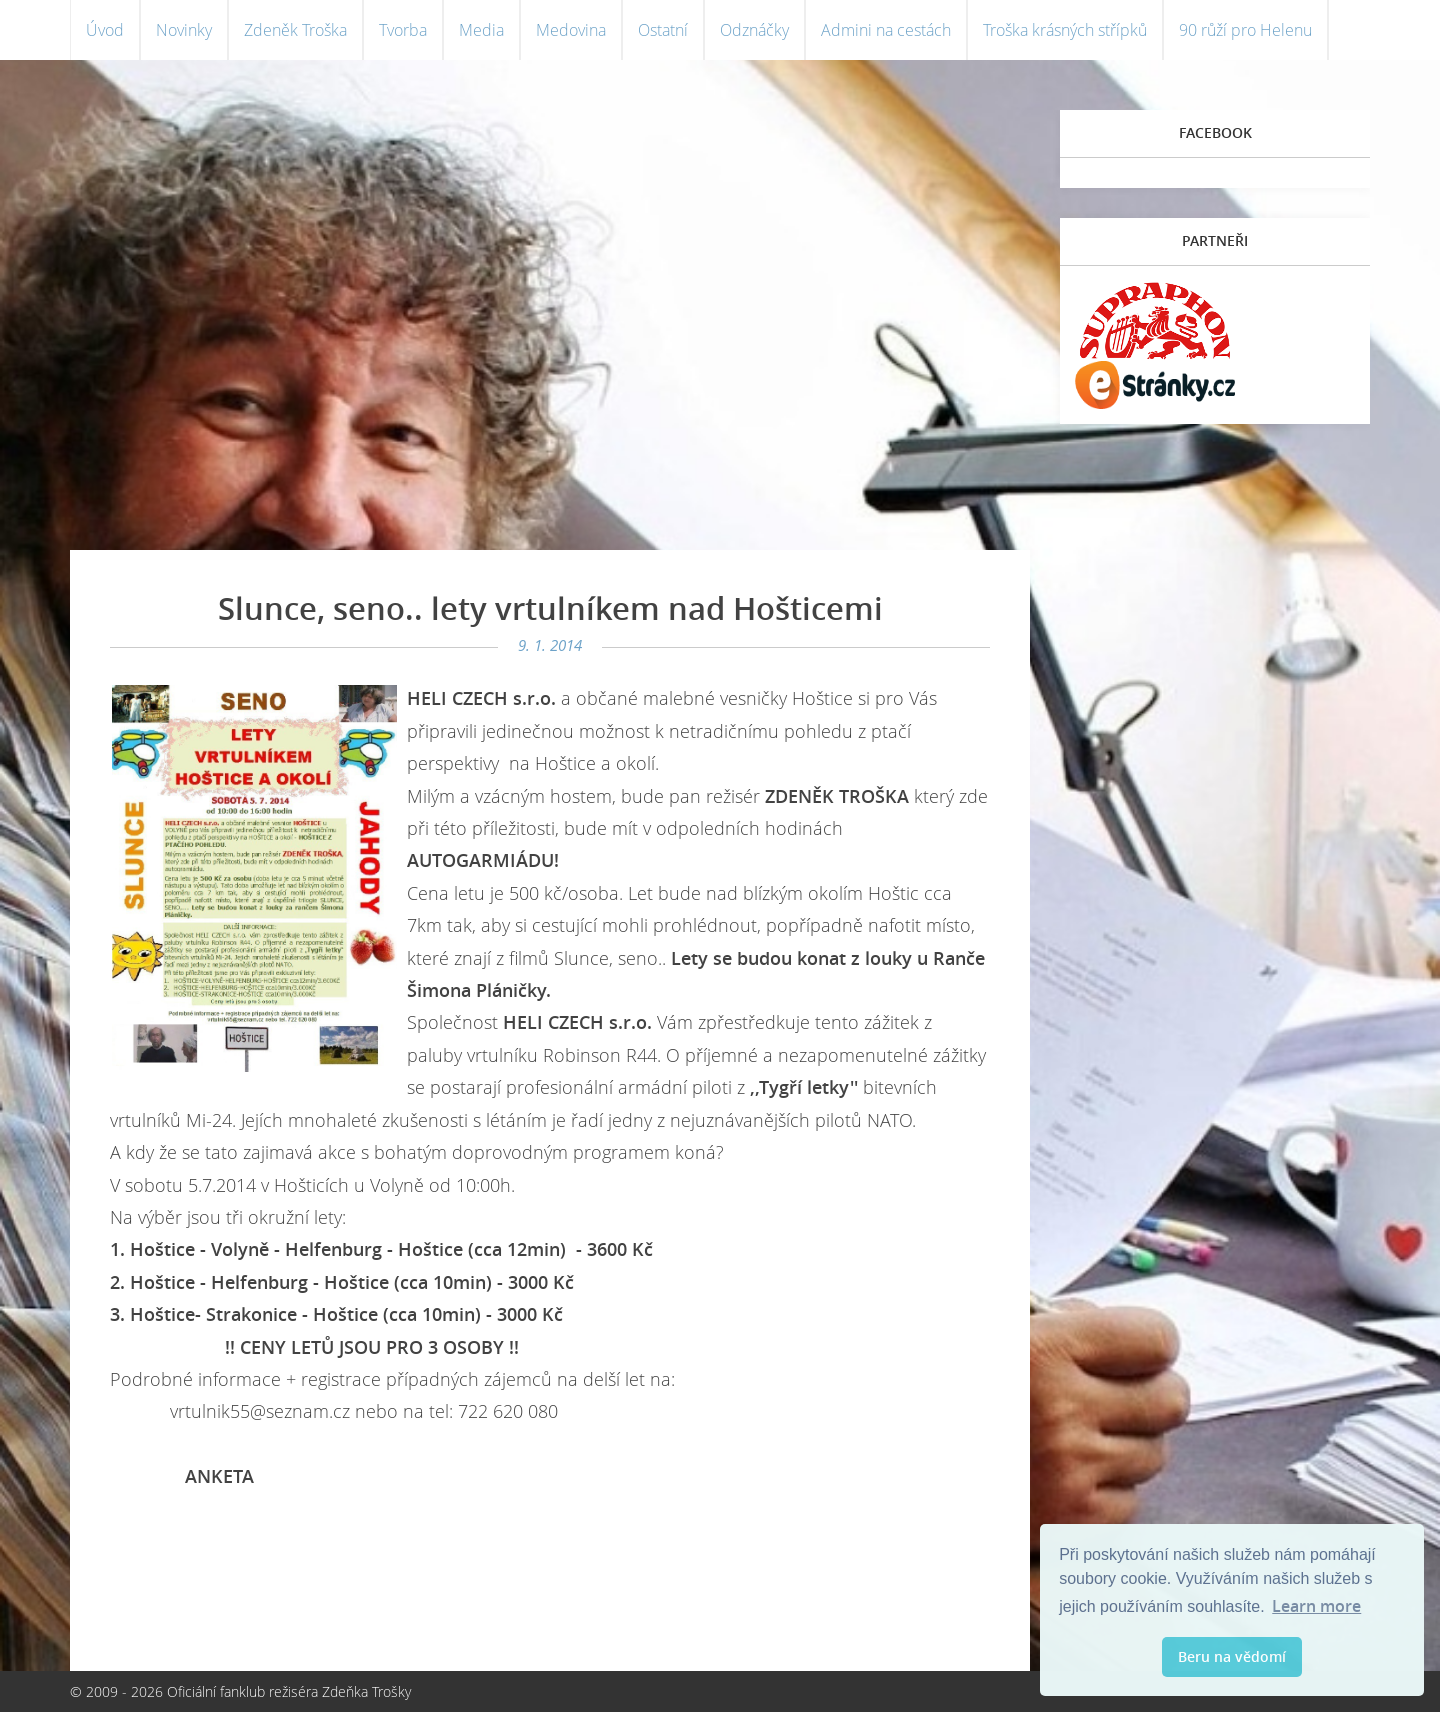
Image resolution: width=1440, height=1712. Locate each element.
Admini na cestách (886, 30)
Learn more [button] (1316, 1606)
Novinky (184, 30)
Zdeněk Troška (295, 30)
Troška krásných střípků (1065, 30)
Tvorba (403, 30)
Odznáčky (754, 30)
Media (481, 30)
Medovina (571, 30)
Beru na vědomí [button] (1232, 1656)
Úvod (105, 30)
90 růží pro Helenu (1245, 30)
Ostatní (663, 30)
